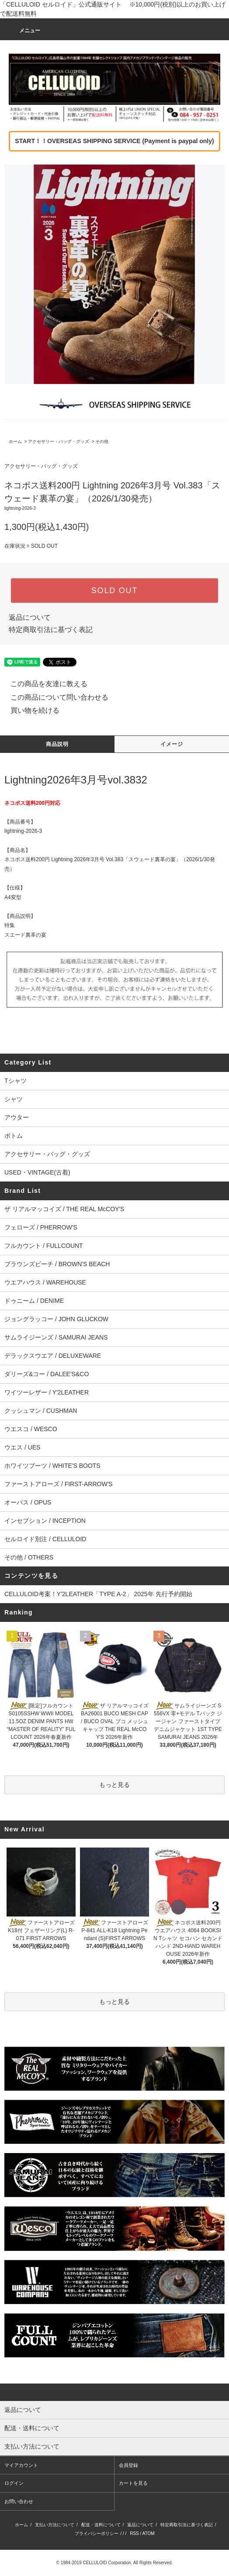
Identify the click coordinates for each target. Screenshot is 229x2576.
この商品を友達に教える (43, 683)
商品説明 (57, 744)
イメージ (172, 744)
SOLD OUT (114, 590)
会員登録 (128, 2465)
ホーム (15, 441)
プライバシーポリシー (96, 2533)
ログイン (14, 2483)
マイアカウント (21, 2465)
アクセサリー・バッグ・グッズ (58, 441)
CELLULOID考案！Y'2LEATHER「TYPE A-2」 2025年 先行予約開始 (98, 1593)
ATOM (148, 2533)
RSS (134, 2533)
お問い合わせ (18, 2501)
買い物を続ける (29, 710)
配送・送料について (101, 2524)
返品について (30, 617)
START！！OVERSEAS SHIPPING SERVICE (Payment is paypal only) (114, 140)
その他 (101, 441)
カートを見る (133, 2483)
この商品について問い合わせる (54, 697)
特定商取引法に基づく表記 (51, 629)
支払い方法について (54, 2524)
